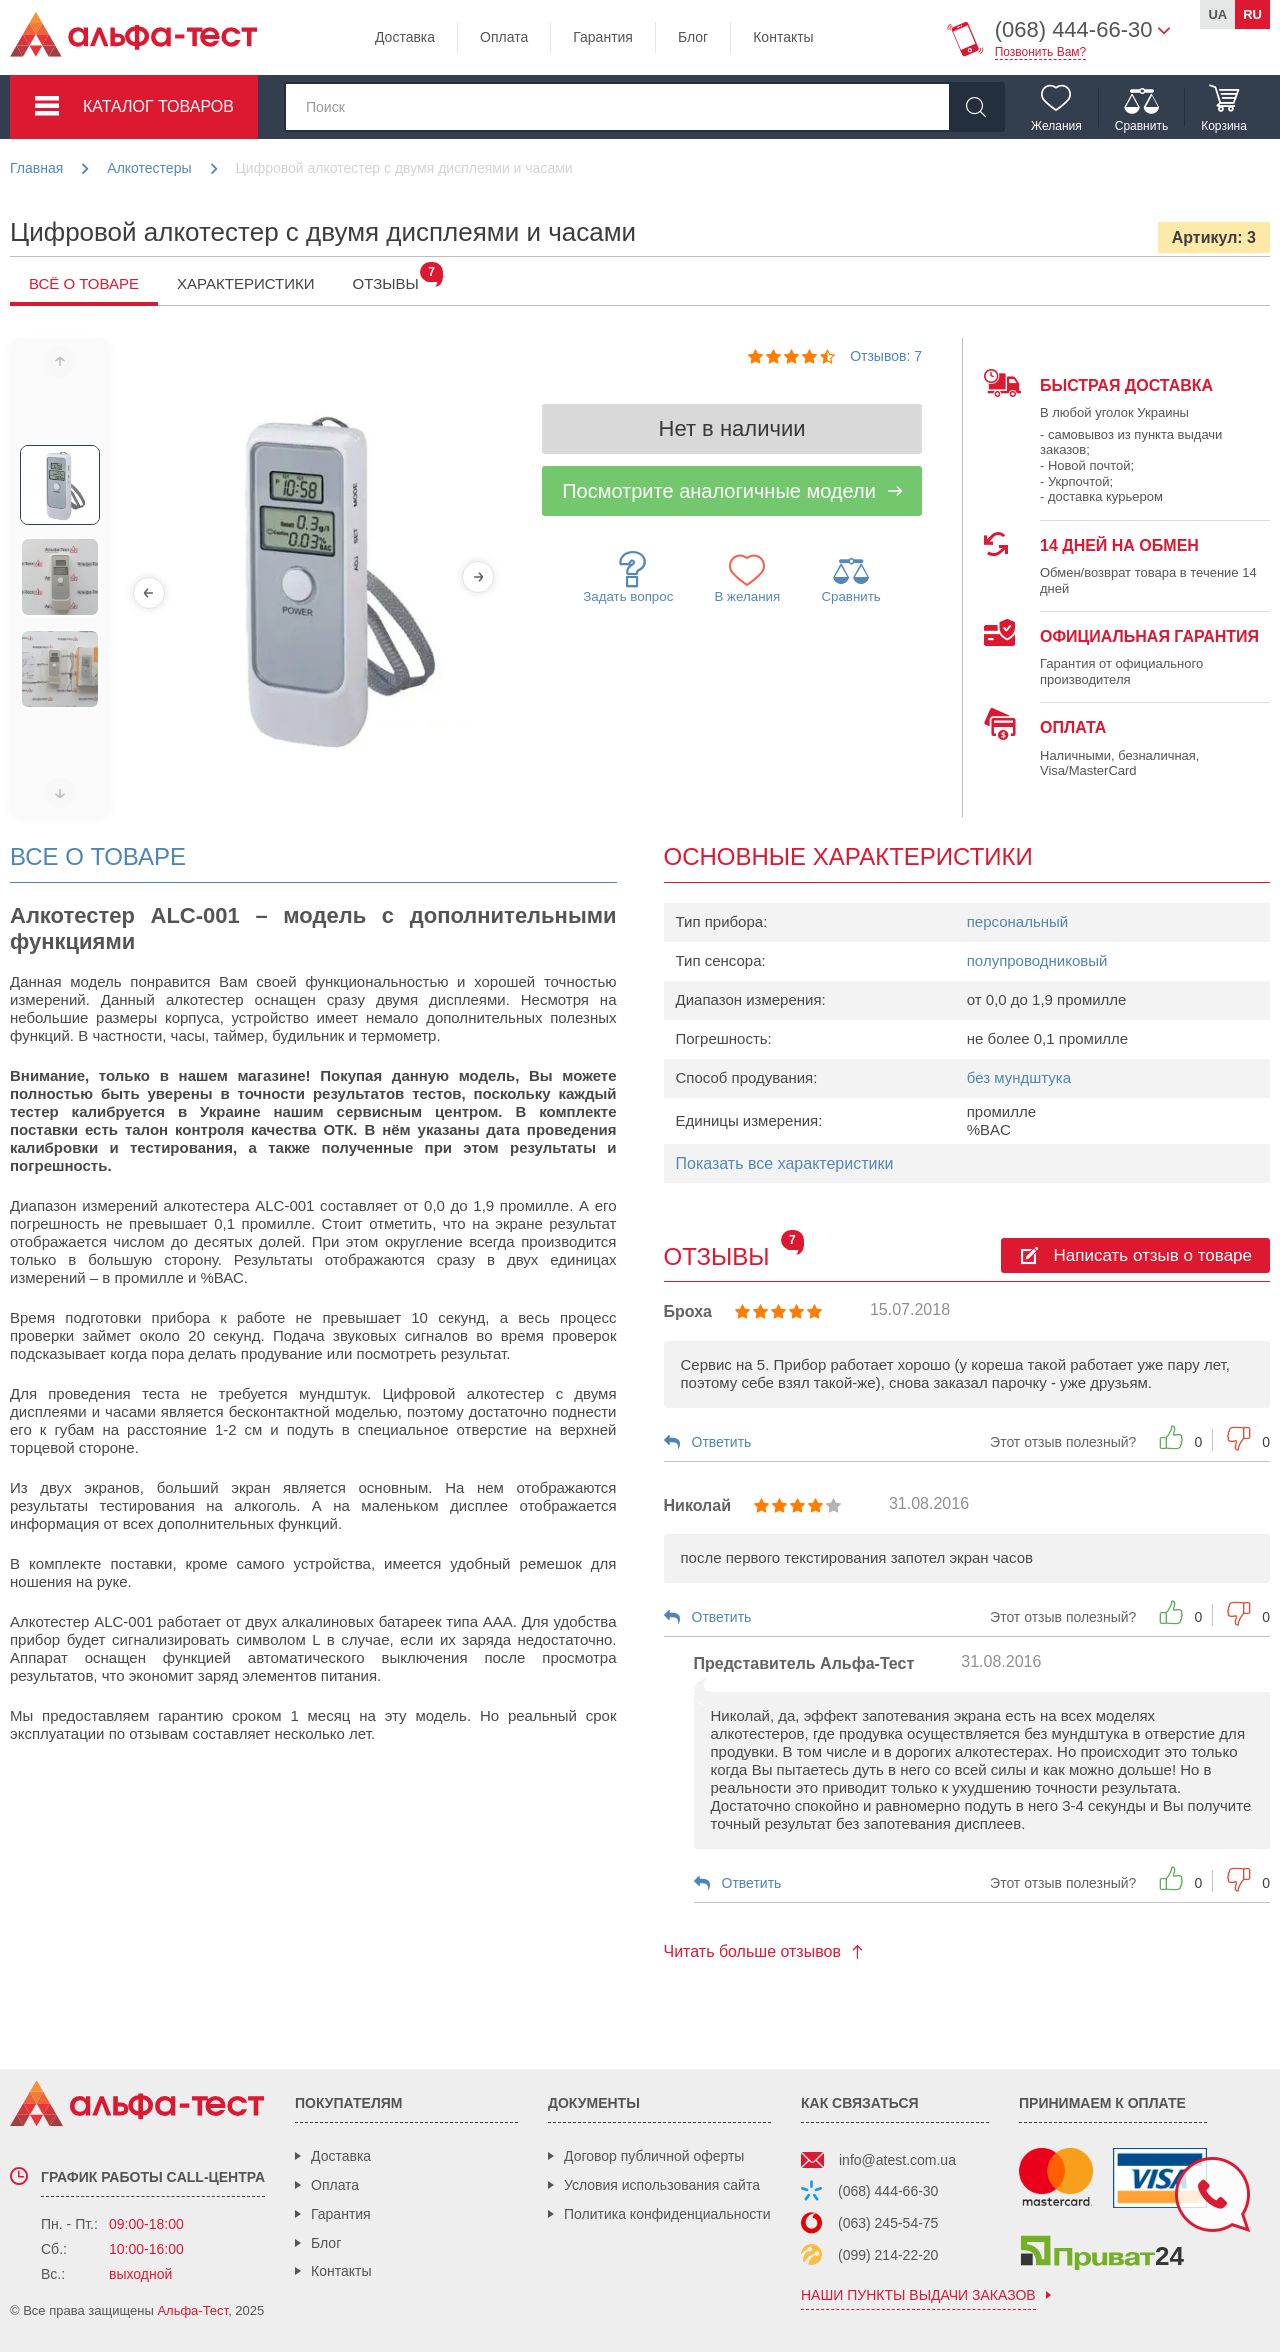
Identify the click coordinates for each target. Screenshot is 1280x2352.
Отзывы (395, 283)
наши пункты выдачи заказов (918, 2295)
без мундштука (1019, 1077)
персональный (1017, 921)
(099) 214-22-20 (888, 2255)
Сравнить (850, 578)
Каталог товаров (158, 106)
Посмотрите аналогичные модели (719, 491)
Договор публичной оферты (654, 2156)
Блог (693, 37)
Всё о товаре (84, 283)
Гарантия (603, 37)
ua (1217, 14)
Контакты (783, 37)
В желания (748, 578)
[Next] (478, 577)
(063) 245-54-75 (888, 2223)
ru (1252, 14)
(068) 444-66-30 (888, 2191)
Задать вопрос (628, 577)
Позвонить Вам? (1041, 52)
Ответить (722, 1442)
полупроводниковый (1037, 960)
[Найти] (976, 107)
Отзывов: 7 (886, 356)
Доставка (405, 37)
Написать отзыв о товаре (1153, 1255)
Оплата (504, 37)
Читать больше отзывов (752, 1951)
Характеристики (246, 283)
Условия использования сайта (662, 2185)
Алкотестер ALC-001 (81, 1621)
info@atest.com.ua (897, 2160)
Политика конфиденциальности (667, 2214)
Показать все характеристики (785, 1163)
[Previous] (149, 593)
